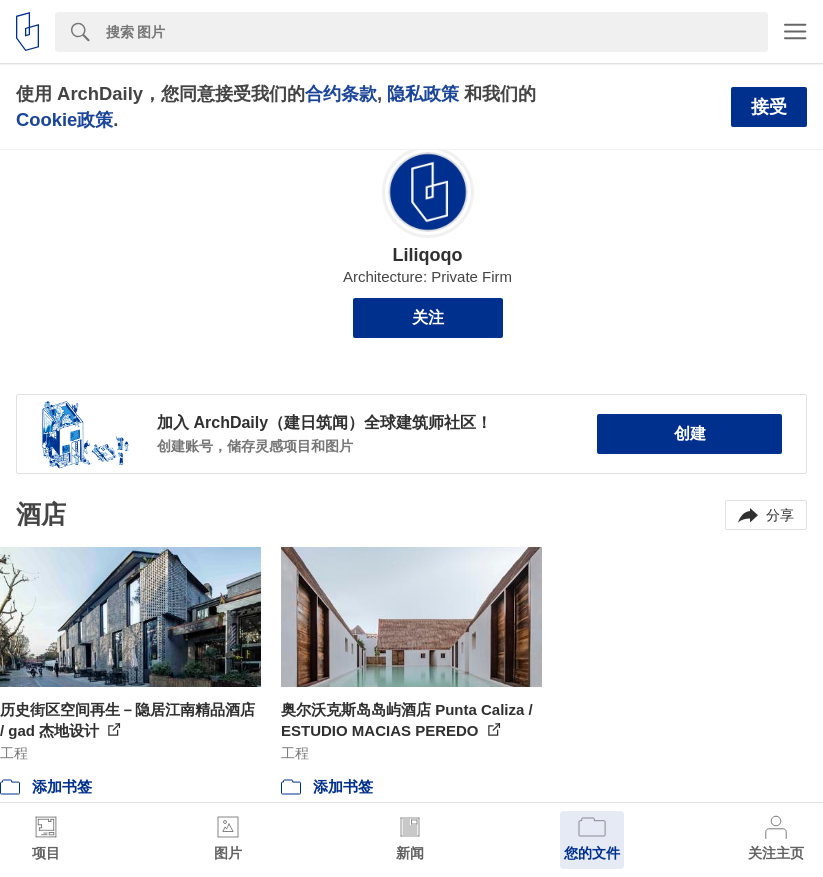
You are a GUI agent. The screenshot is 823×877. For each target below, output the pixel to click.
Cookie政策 (64, 119)
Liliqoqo (428, 255)
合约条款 (341, 93)
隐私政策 (423, 93)
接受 (769, 107)
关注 (428, 317)
